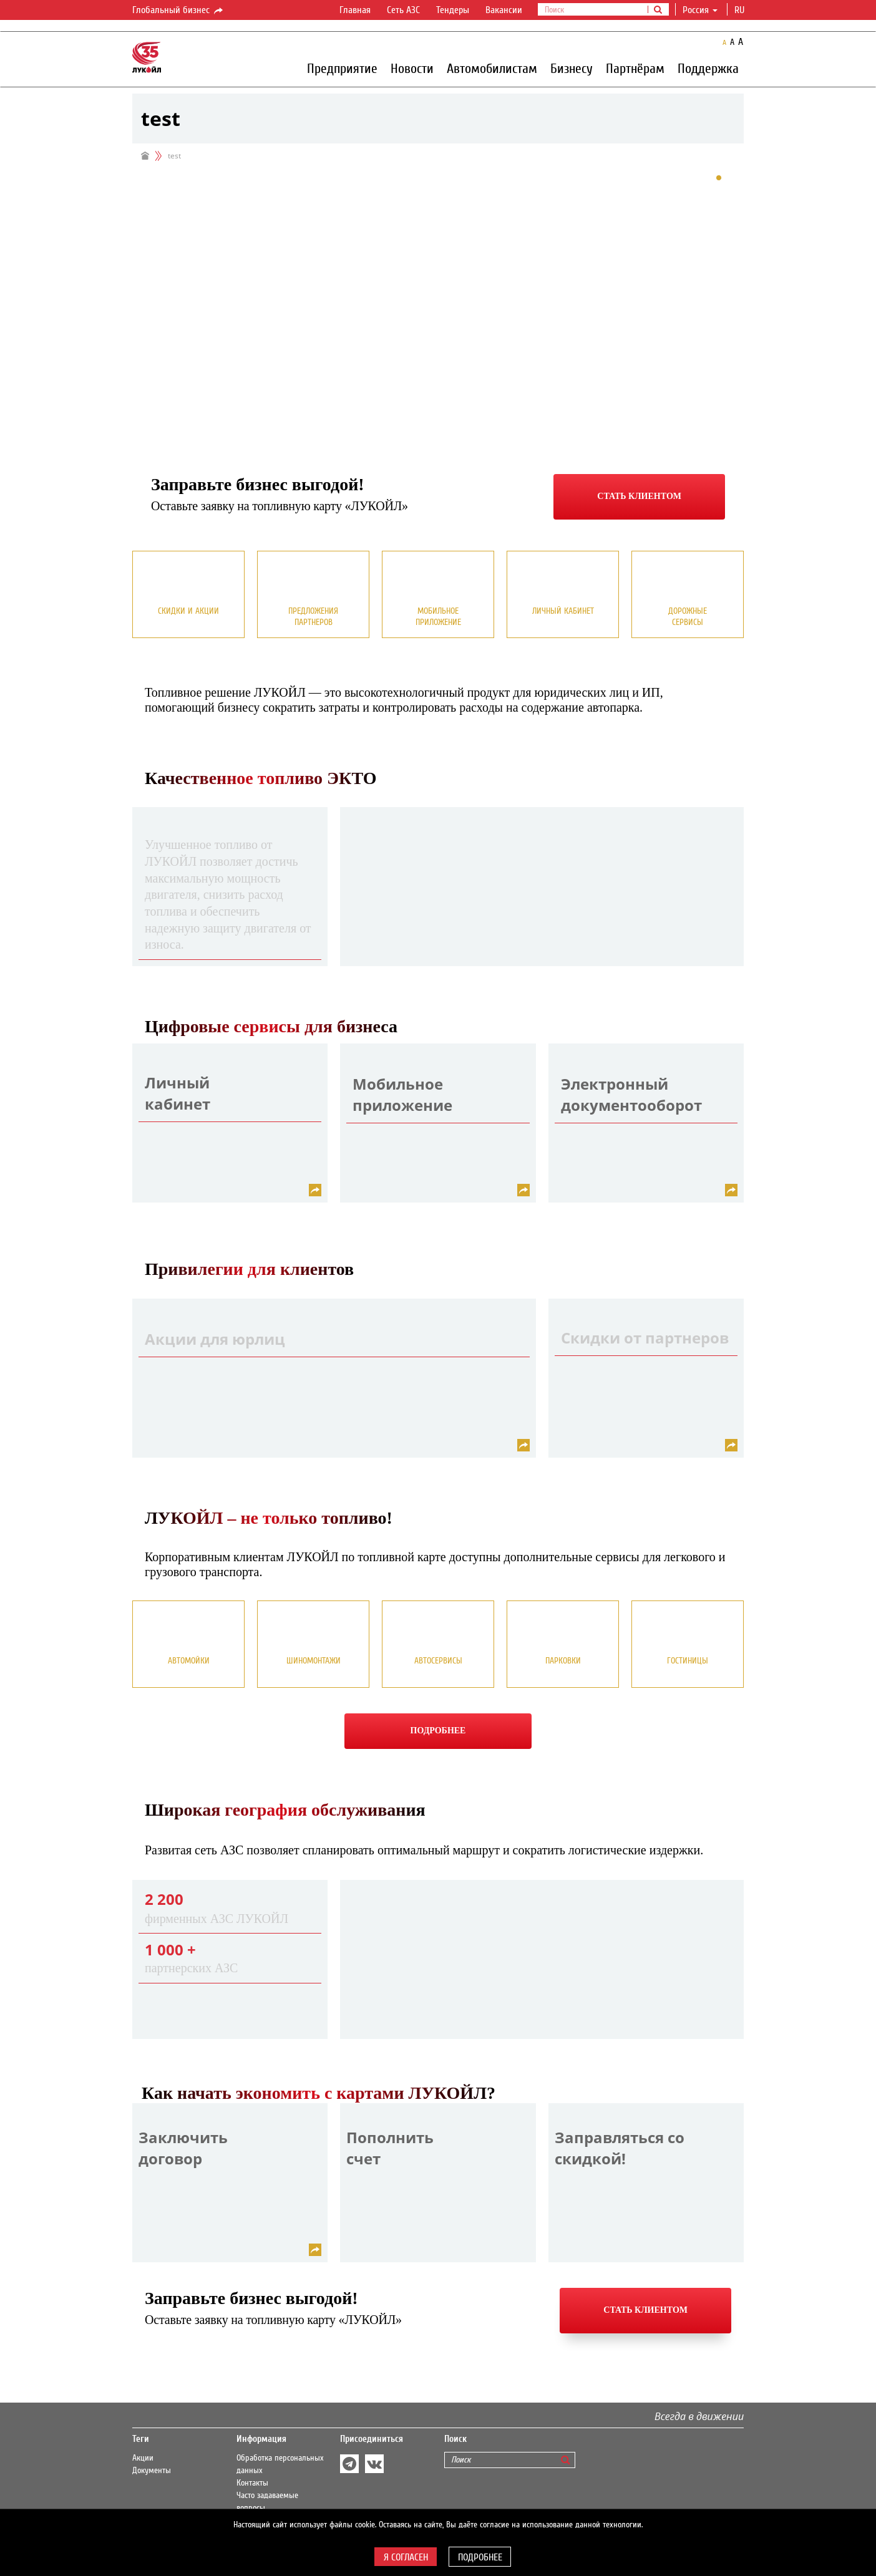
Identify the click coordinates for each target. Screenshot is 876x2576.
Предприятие (342, 68)
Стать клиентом (639, 496)
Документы (151, 2471)
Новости (412, 68)
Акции (142, 2458)
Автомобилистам (492, 68)
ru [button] (740, 10)
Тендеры (452, 10)
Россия (700, 10)
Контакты (252, 2483)
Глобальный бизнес (178, 10)
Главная (355, 10)
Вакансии (503, 10)
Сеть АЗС (403, 10)
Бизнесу (571, 68)
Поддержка (708, 68)
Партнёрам (635, 68)
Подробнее (438, 1730)
